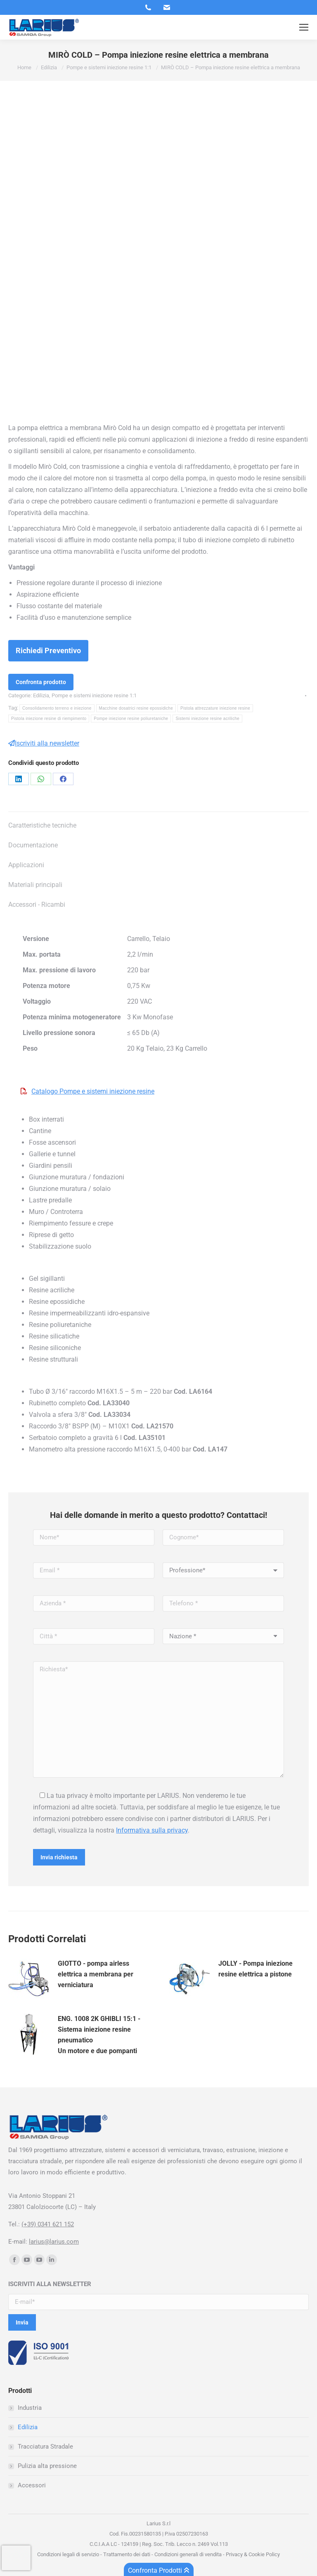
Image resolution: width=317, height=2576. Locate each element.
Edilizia (41, 695)
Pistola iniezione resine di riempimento (48, 718)
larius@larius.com (54, 2241)
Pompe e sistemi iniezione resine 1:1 (94, 695)
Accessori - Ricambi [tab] (36, 904)
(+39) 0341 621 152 (47, 2224)
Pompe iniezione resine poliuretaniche (131, 718)
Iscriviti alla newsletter (43, 743)
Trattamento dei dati (126, 2554)
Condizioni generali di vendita (188, 2554)
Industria (30, 2407)
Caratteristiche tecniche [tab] (42, 825)
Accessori (32, 2485)
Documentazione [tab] (33, 845)
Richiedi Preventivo (48, 650)
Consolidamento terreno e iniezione (57, 708)
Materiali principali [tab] (35, 885)
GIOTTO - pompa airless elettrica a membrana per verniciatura (95, 1974)
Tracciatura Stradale (45, 2446)
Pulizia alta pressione (47, 2466)
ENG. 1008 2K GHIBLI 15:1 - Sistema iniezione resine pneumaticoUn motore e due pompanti (99, 2035)
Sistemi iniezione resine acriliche (207, 718)
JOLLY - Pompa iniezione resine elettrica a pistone (255, 1969)
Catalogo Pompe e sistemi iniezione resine (92, 1091)
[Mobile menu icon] (304, 27)
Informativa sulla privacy (152, 1830)
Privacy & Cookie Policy (252, 2554)
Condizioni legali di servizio (68, 2554)
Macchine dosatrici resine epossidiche (136, 708)
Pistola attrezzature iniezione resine (215, 708)
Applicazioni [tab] (26, 865)
